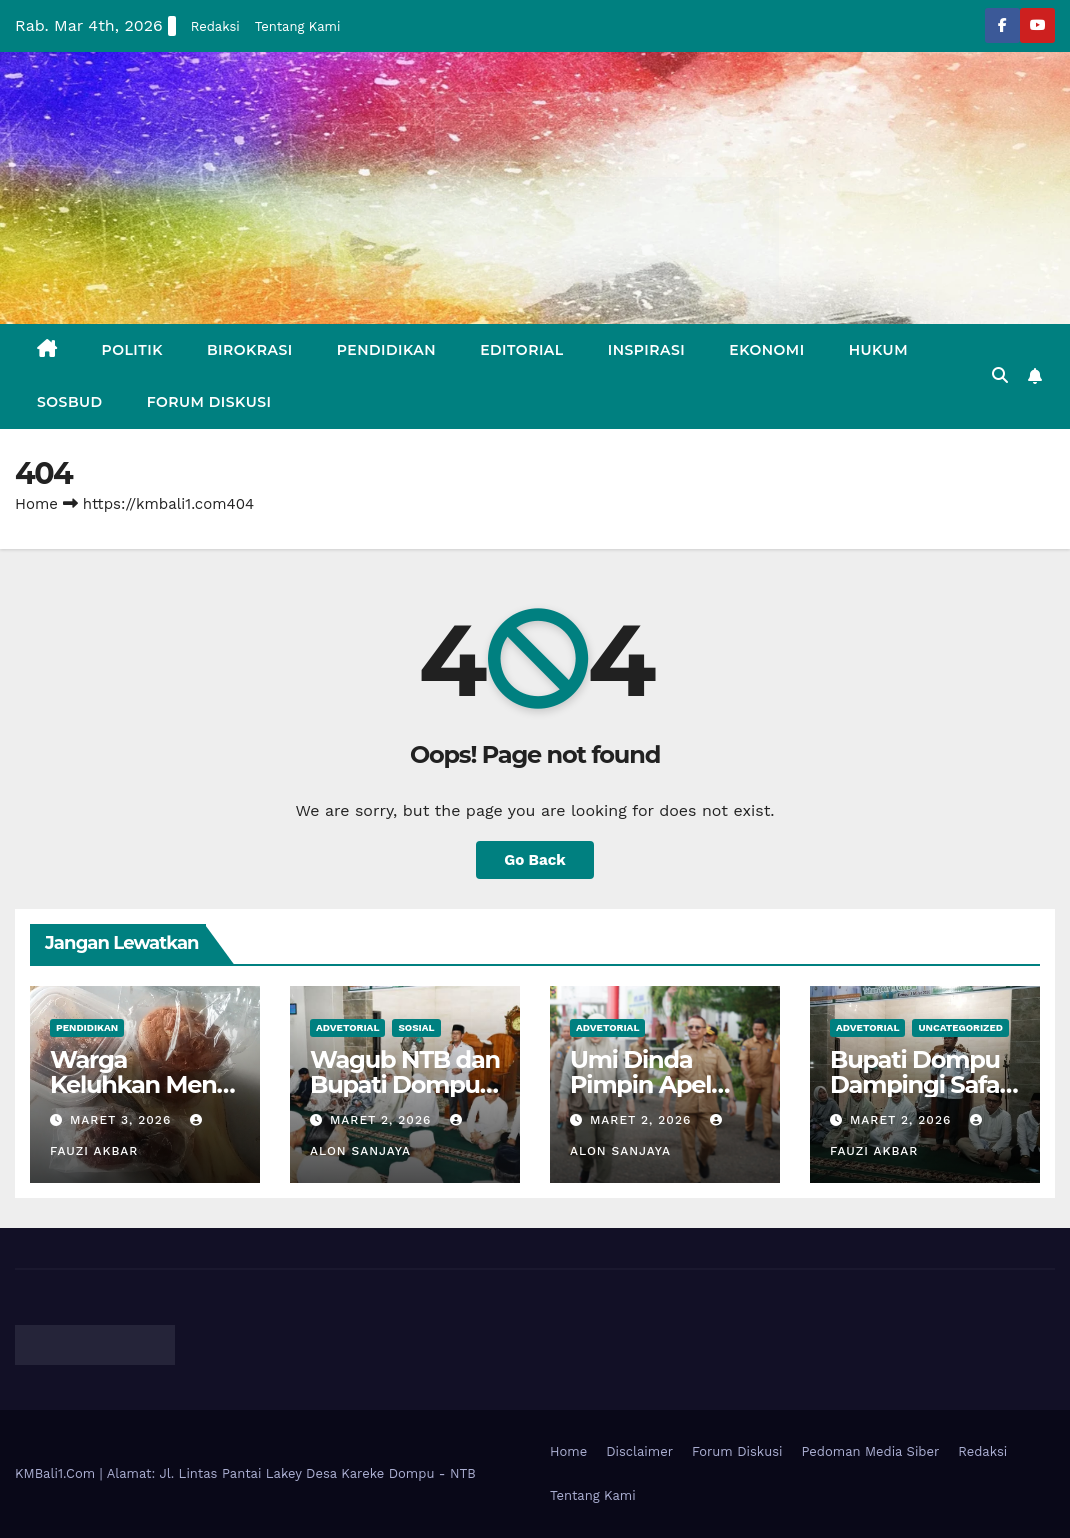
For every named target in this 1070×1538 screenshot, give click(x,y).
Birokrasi (250, 350)
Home (36, 504)
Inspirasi (647, 350)
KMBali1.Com (57, 1473)
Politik (132, 350)
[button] (1000, 375)
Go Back (535, 860)
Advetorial (347, 1027)
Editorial (522, 350)
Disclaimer (639, 1451)
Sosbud (70, 402)
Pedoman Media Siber (871, 1451)
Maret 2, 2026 (383, 1120)
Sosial (416, 1027)
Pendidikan (386, 350)
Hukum (878, 350)
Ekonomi (766, 350)
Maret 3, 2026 (123, 1120)
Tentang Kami (298, 26)
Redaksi (215, 26)
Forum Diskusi (209, 402)
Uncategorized (960, 1027)
